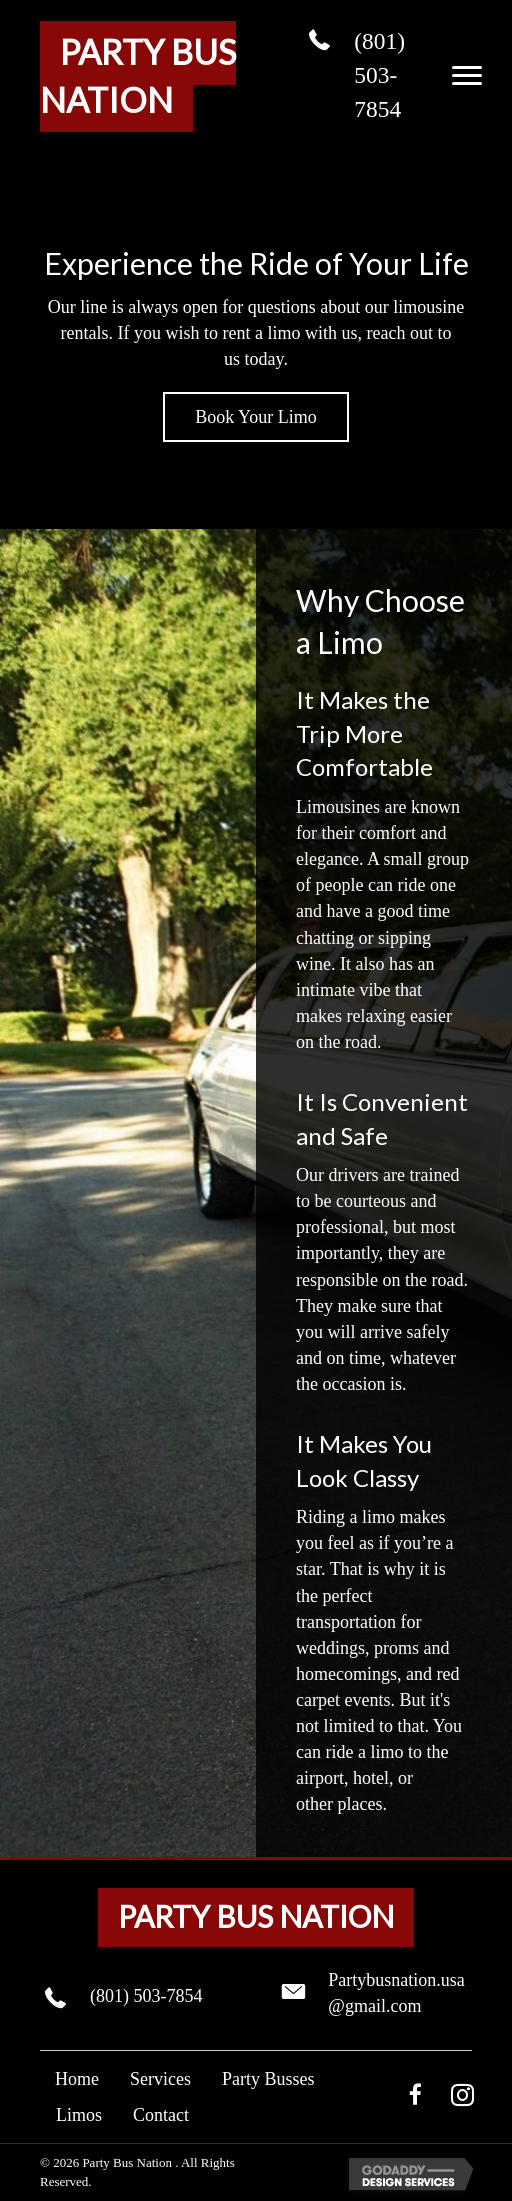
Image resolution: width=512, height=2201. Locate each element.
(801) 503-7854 (379, 75)
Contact (161, 2115)
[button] (467, 76)
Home (77, 2079)
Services (160, 2079)
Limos (79, 2115)
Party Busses (268, 2079)
